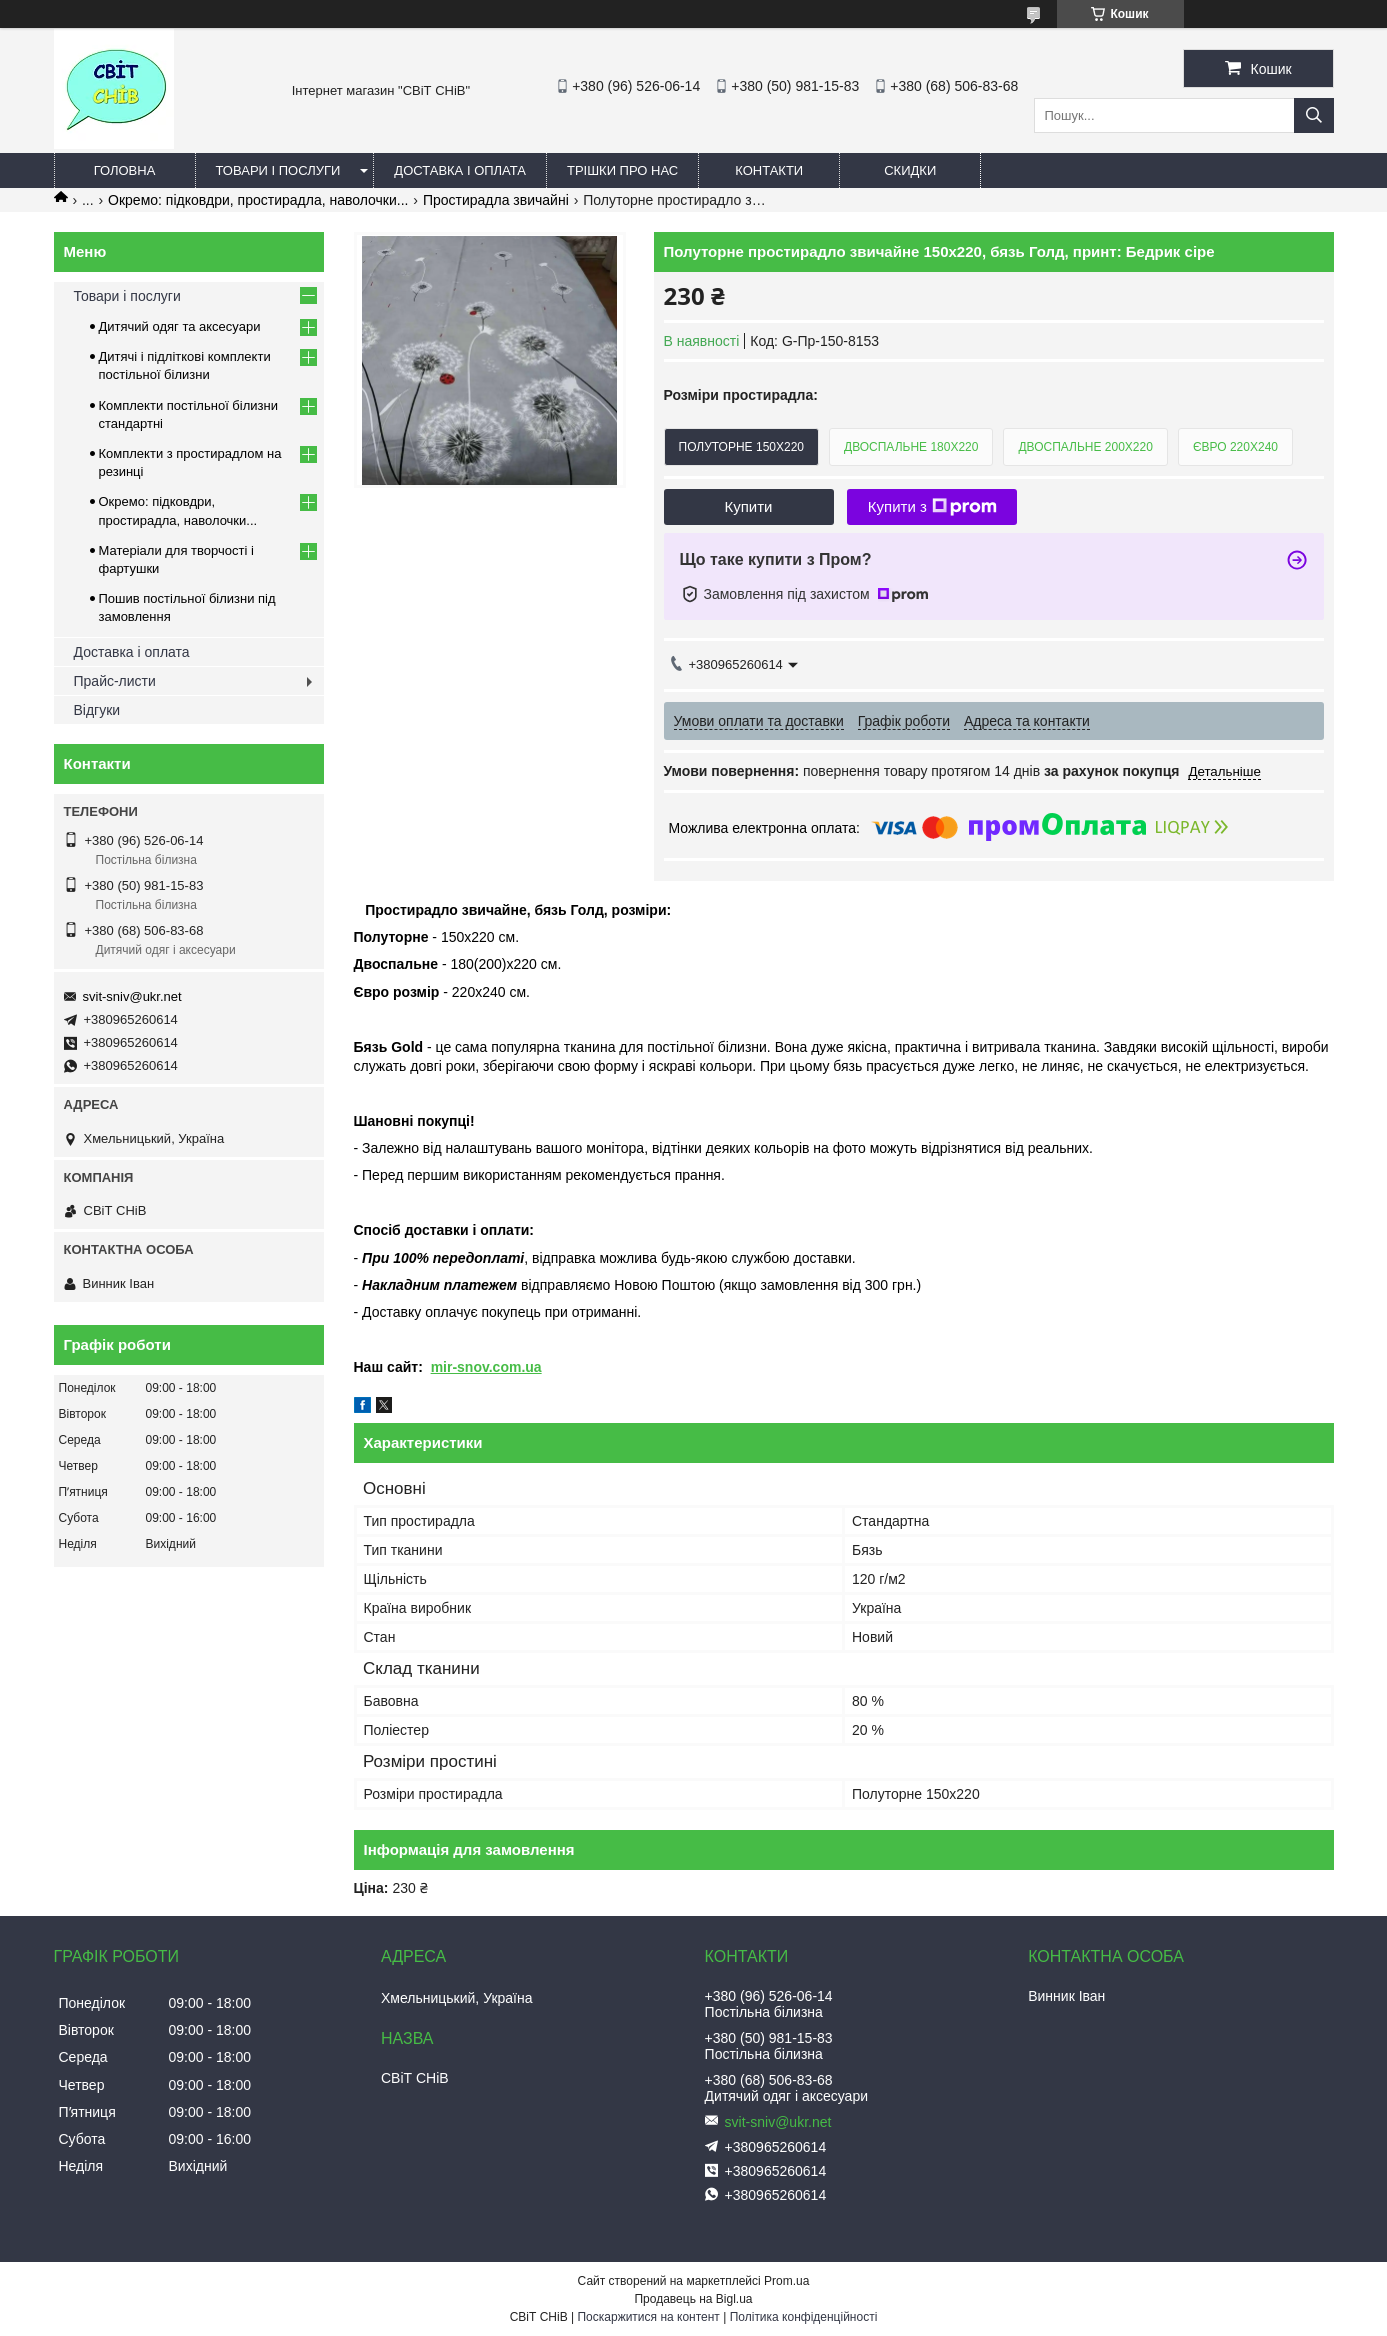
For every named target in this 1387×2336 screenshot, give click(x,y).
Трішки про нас (622, 170)
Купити (749, 506)
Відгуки (97, 710)
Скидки (910, 170)
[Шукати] (1314, 115)
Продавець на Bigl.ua (693, 2299)
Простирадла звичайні (496, 200)
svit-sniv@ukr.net (132, 996)
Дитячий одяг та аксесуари (180, 326)
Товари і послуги (278, 170)
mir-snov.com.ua (486, 1367)
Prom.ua (786, 2281)
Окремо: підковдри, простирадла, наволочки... (258, 200)
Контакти (769, 170)
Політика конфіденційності (804, 2317)
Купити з (932, 507)
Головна (125, 170)
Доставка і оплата (460, 170)
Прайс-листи (115, 681)
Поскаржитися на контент (648, 2317)
